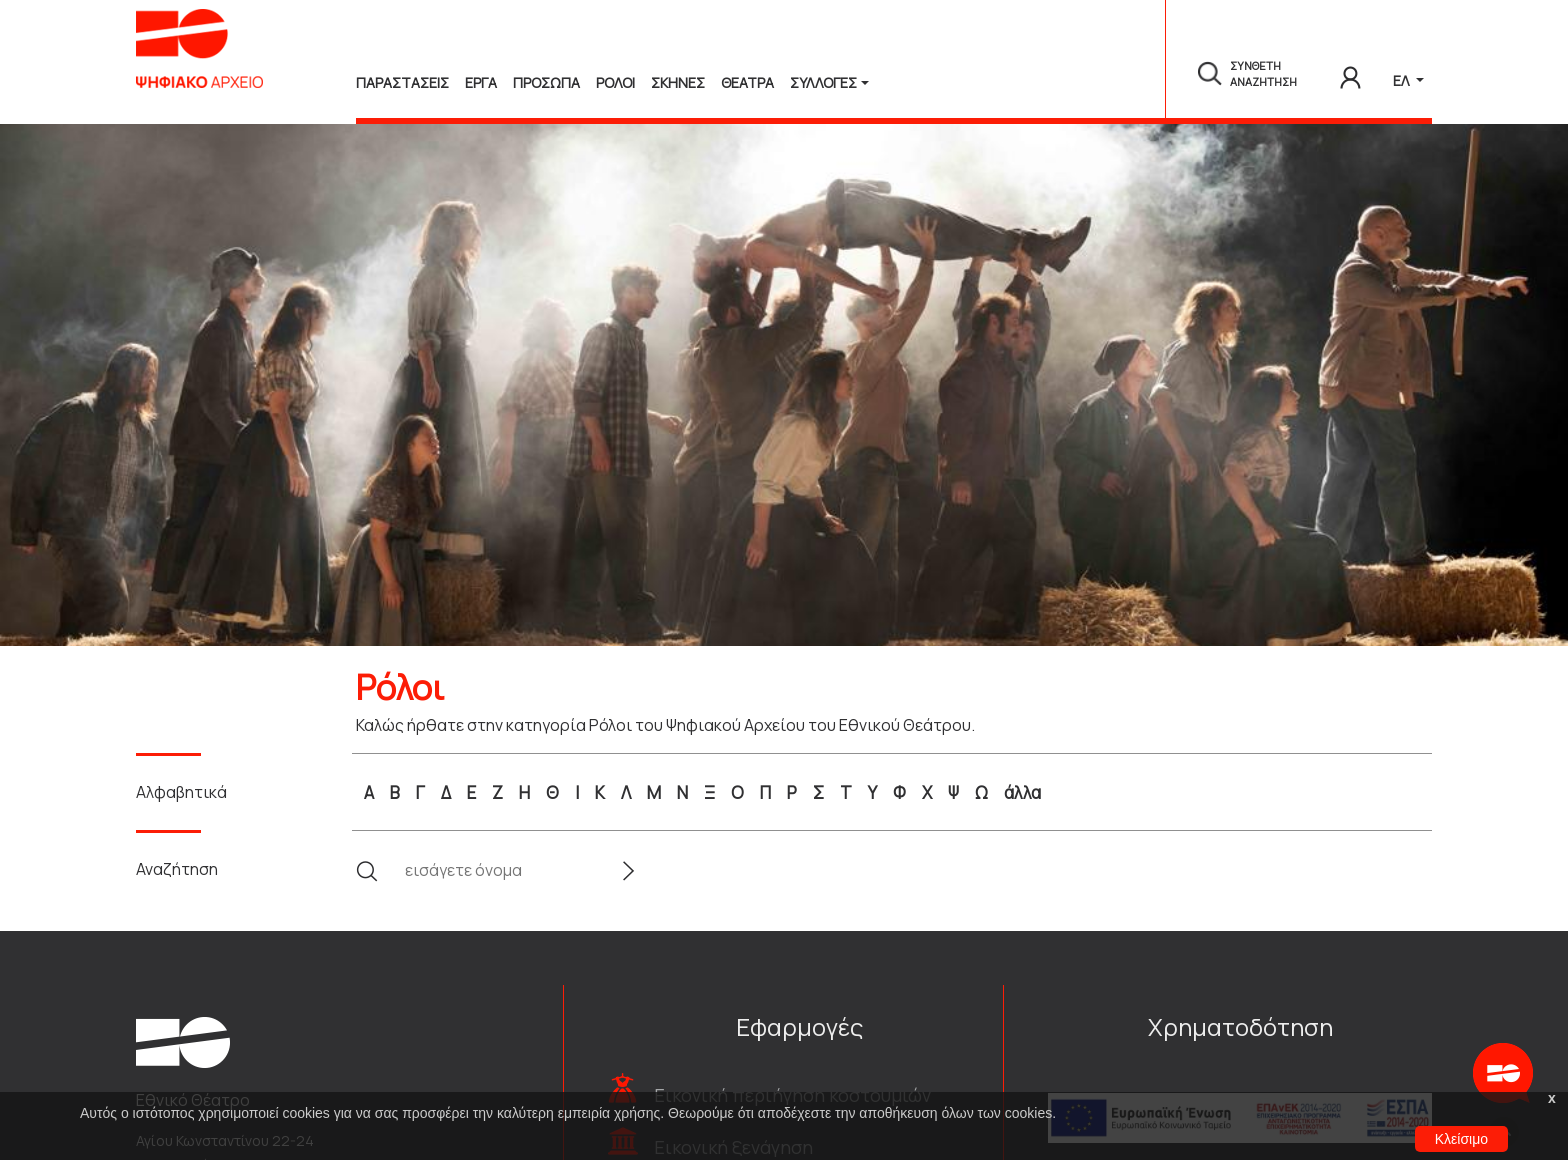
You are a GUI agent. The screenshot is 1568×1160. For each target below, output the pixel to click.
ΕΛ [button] (1402, 80)
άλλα (1022, 792)
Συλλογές (823, 82)
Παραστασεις (402, 82)
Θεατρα (747, 82)
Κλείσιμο (1461, 1139)
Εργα (481, 82)
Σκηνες (678, 82)
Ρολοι (615, 82)
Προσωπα (546, 82)
